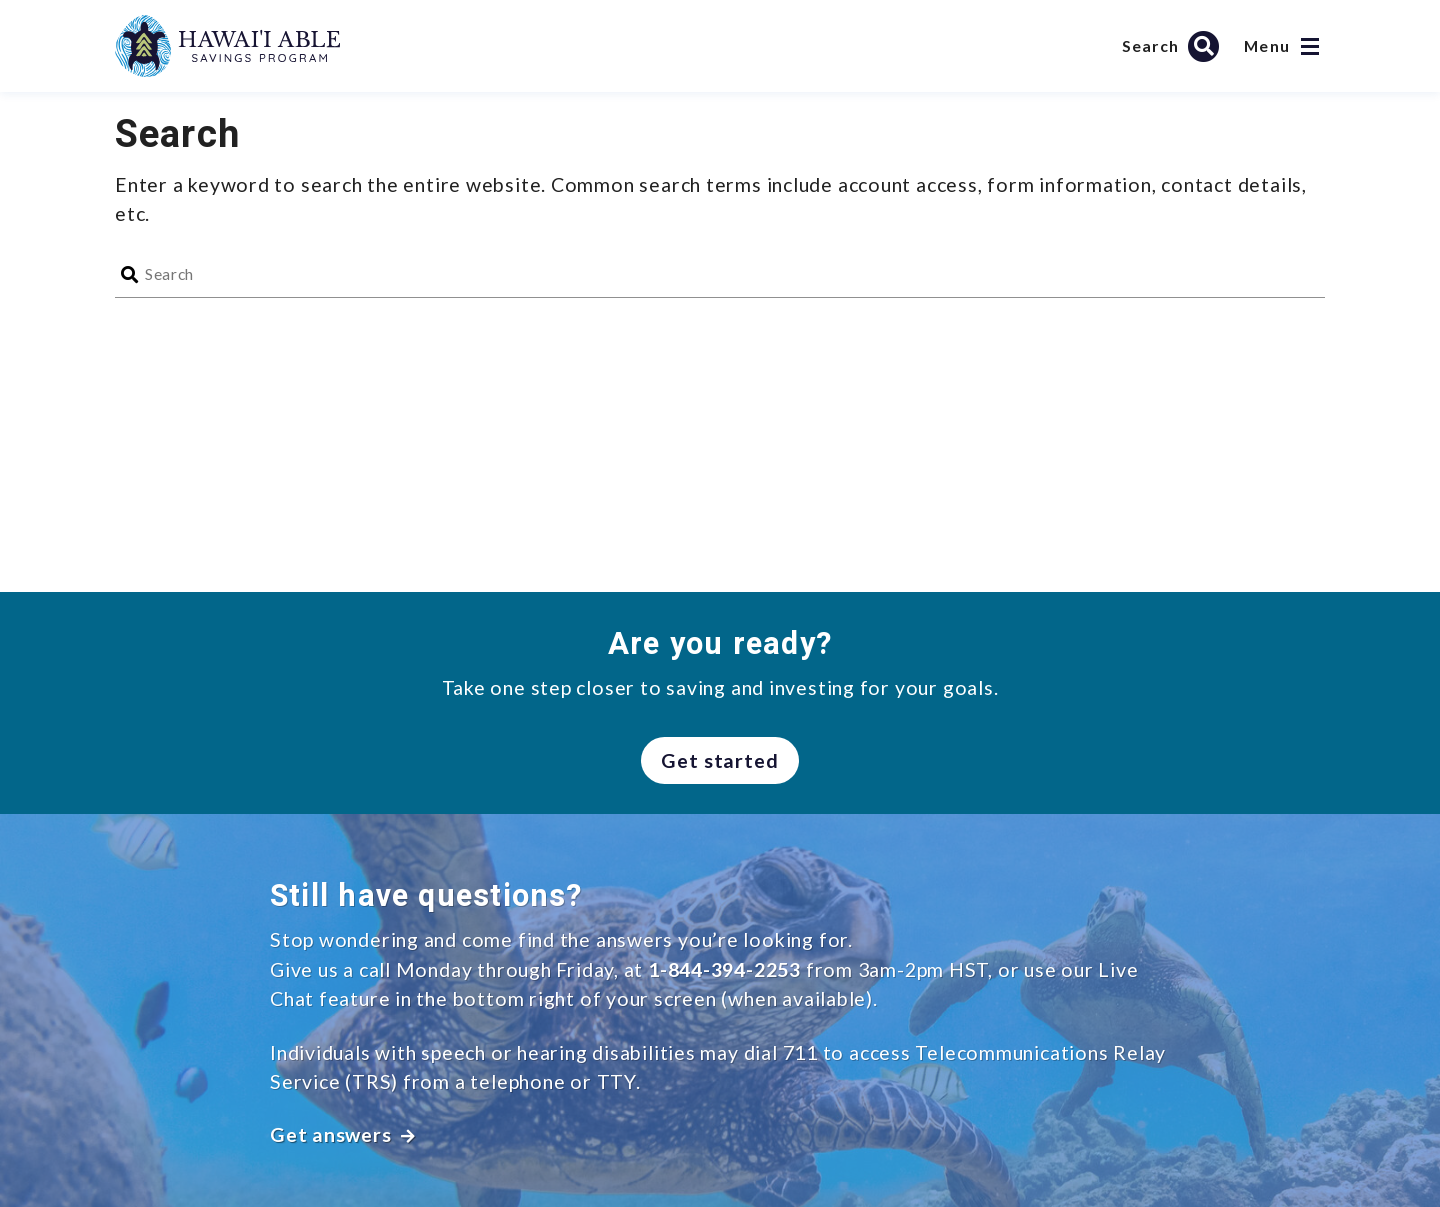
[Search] (735, 275)
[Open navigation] (1310, 46)
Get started (720, 760)
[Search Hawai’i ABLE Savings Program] (1173, 46)
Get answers (343, 1134)
